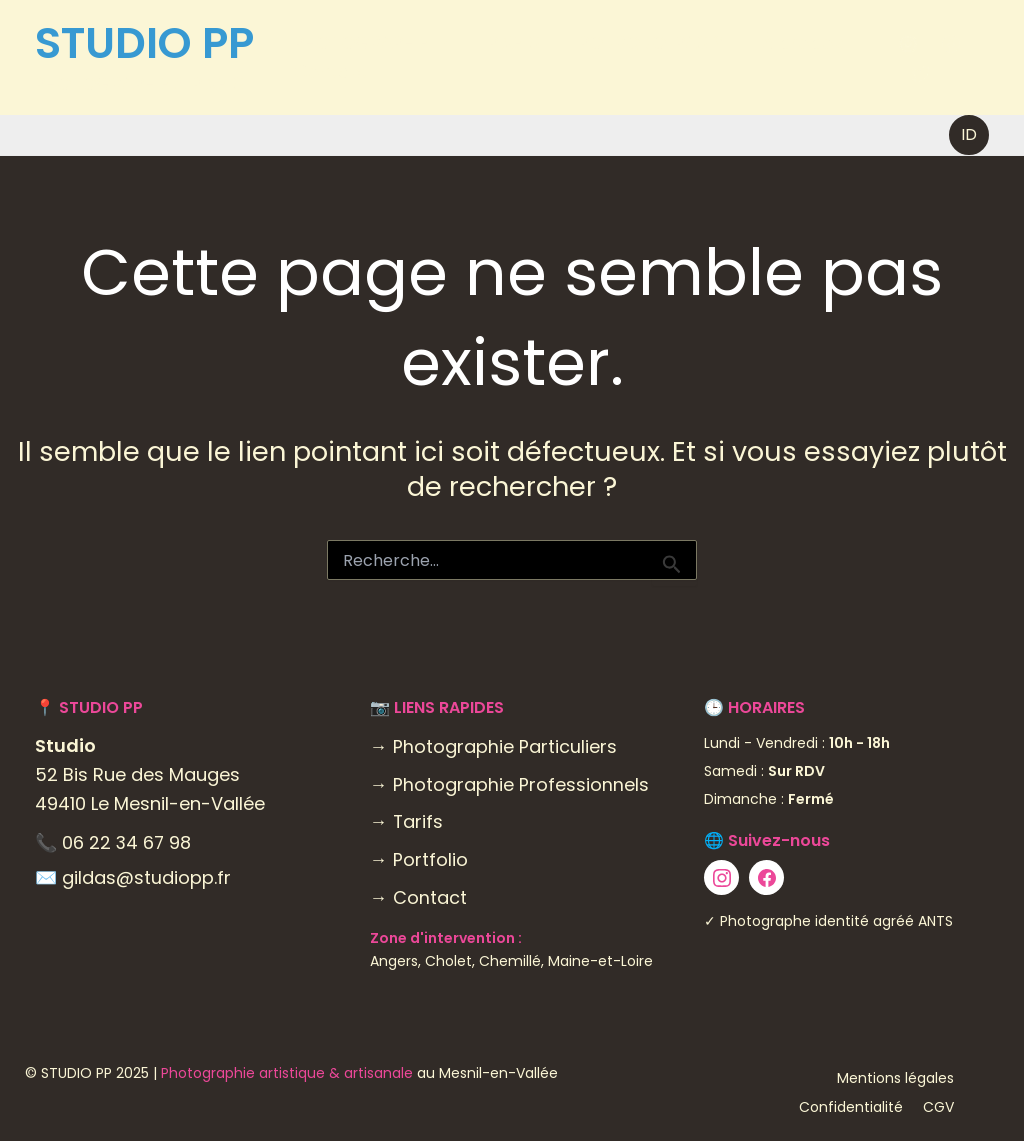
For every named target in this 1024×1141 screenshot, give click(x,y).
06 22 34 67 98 (127, 842)
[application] (436, 43)
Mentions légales (895, 1078)
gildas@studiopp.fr (146, 877)
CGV (938, 1107)
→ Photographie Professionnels (509, 784)
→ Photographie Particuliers (493, 746)
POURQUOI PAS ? (643, 42)
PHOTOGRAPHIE (369, 43)
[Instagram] (907, 44)
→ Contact (418, 897)
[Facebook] (950, 44)
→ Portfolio (419, 859)
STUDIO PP (144, 43)
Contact (329, 71)
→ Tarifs (407, 821)
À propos (792, 42)
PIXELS (509, 42)
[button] (969, 135)
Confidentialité (851, 1107)
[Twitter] (919, 74)
